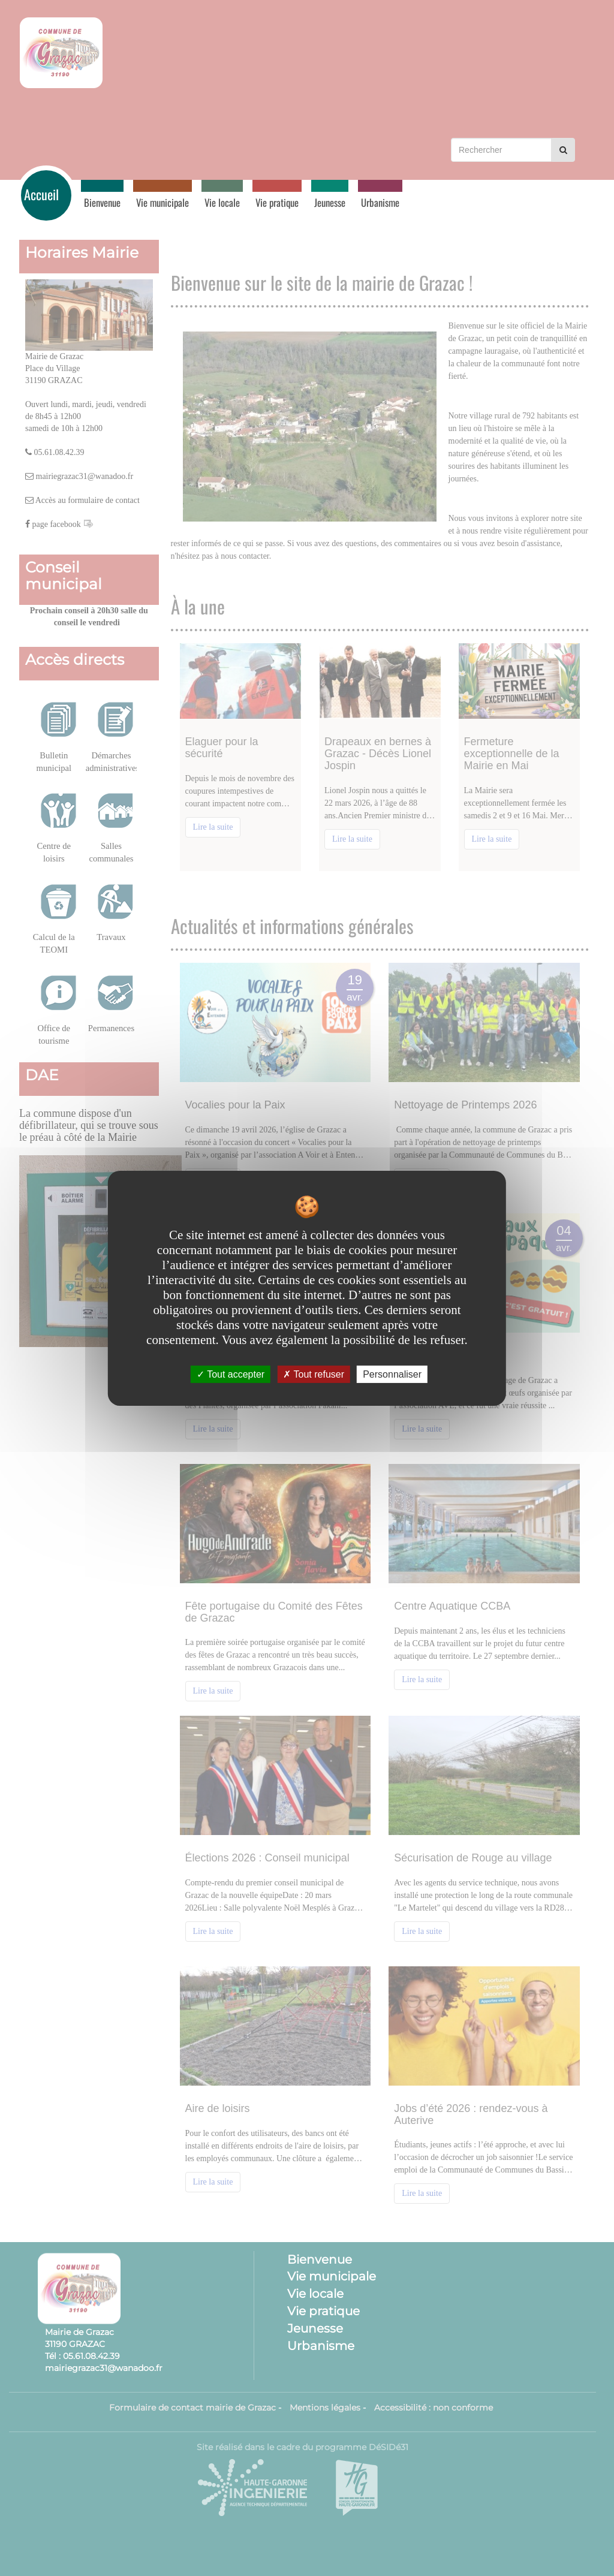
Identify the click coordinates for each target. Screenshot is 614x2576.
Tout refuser (313, 1374)
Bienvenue (102, 202)
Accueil (41, 194)
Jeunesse (329, 202)
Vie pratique (277, 202)
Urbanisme (380, 202)
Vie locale (222, 202)
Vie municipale (162, 202)
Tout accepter (230, 1374)
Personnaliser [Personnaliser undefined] (392, 1374)
